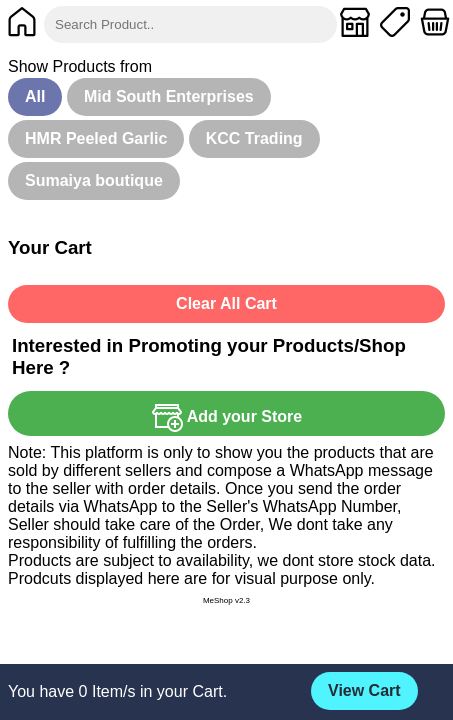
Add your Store (226, 416)
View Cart (364, 690)
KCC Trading (254, 138)
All (35, 96)
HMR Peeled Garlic (96, 138)
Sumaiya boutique (94, 180)
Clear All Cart (226, 303)
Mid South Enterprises (169, 96)
